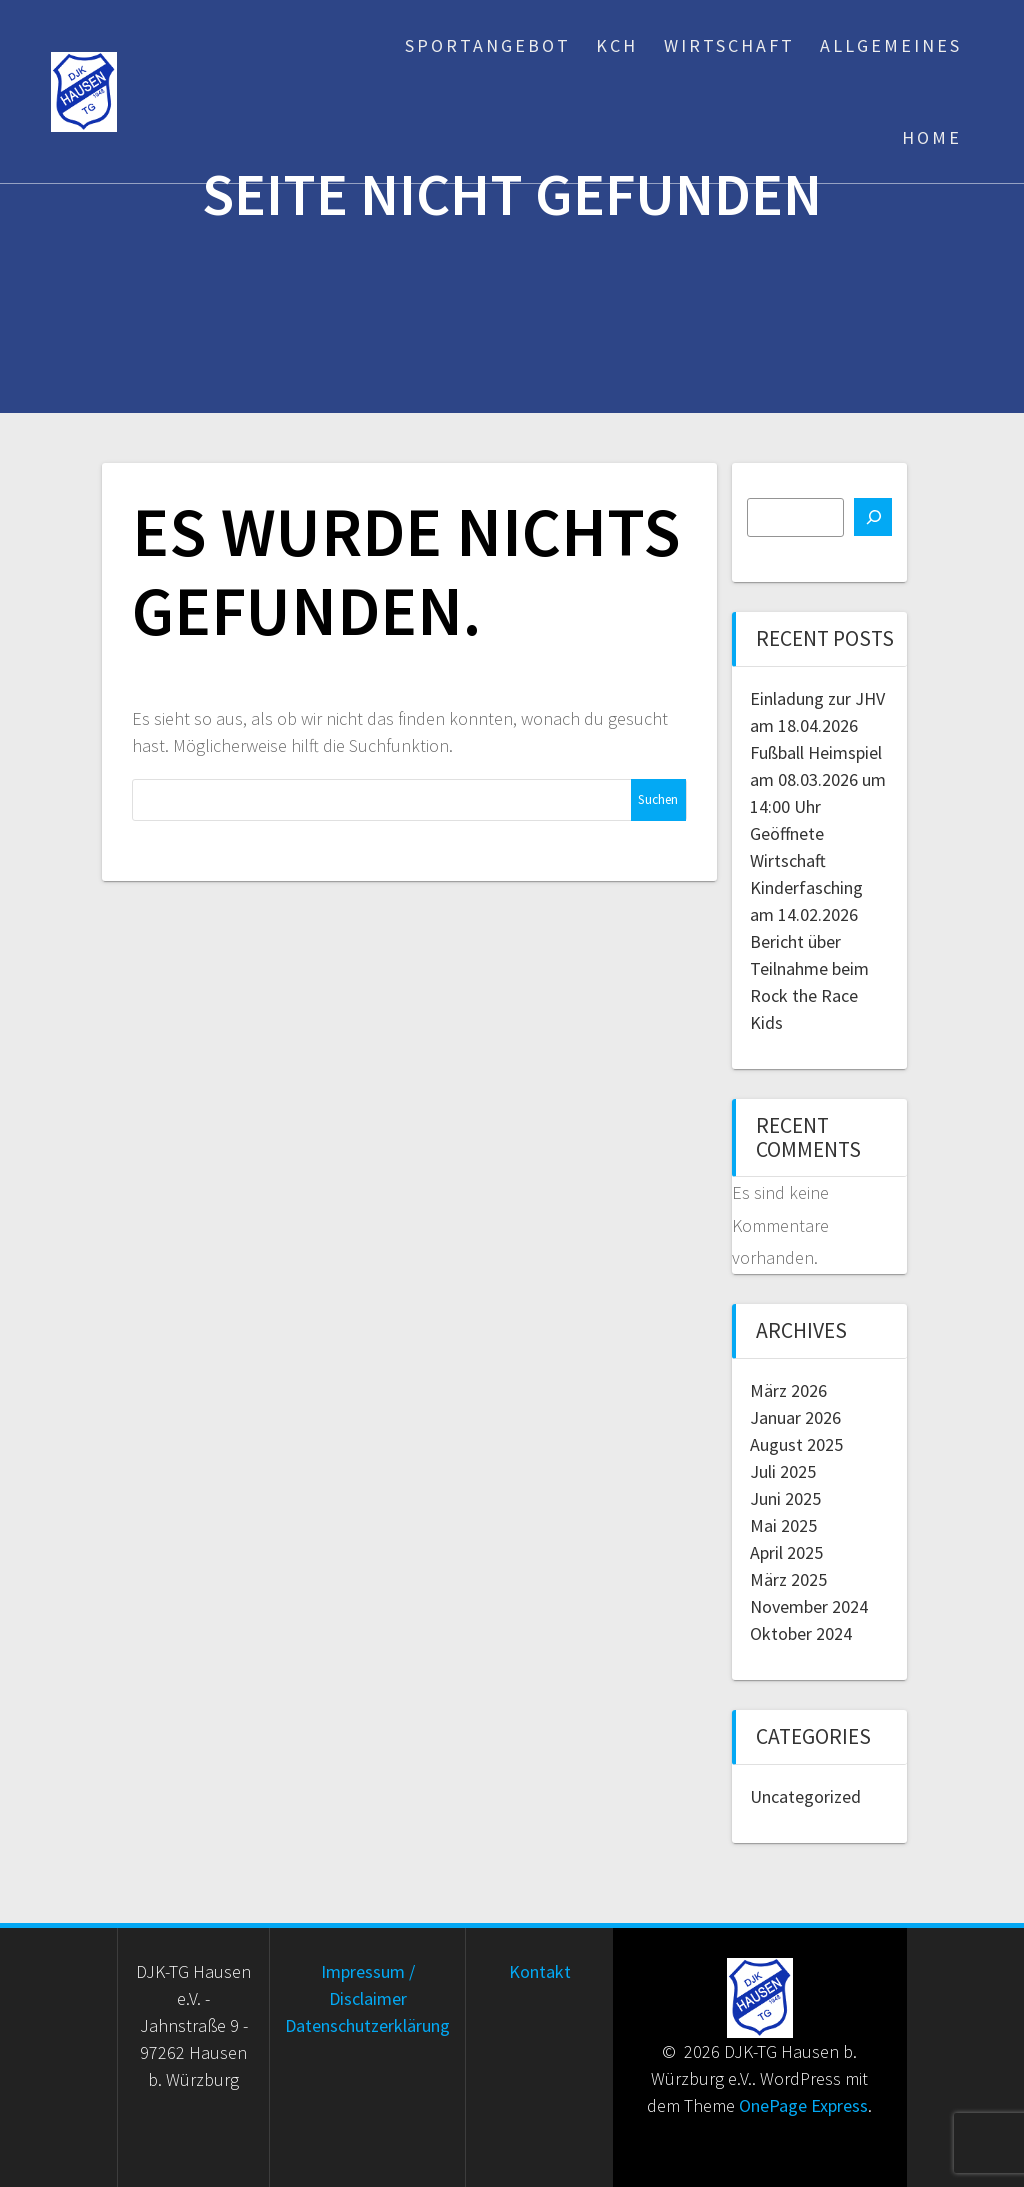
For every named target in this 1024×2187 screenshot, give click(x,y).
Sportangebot (488, 45)
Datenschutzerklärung (367, 2025)
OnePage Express (803, 2105)
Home (932, 137)
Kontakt (540, 1971)
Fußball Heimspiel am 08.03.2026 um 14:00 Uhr (818, 779)
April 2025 (786, 1552)
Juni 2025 (785, 1498)
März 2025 (788, 1579)
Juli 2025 (783, 1471)
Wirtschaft (729, 45)
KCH (617, 45)
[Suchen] (873, 517)
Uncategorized (805, 1796)
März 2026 (788, 1390)
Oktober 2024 (801, 1633)
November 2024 (809, 1606)
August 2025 (796, 1444)
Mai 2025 (783, 1525)
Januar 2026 (795, 1417)
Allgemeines (891, 45)
